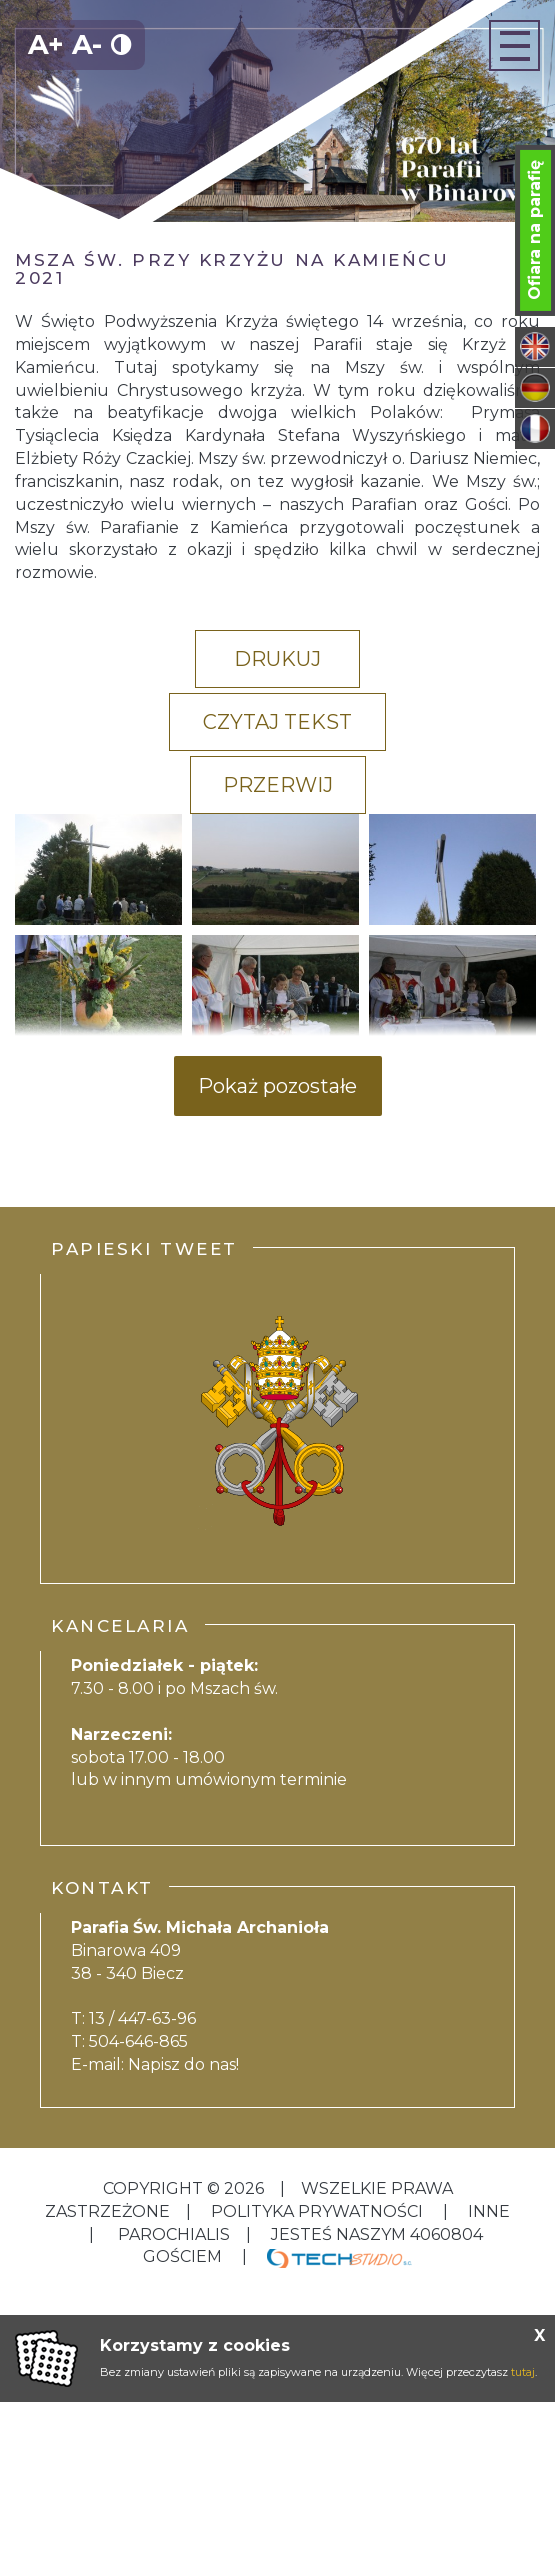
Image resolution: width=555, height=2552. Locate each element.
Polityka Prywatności (317, 2211)
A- (87, 44)
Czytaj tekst (277, 722)
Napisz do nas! (183, 2064)
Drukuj (277, 659)
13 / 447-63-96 (142, 2018)
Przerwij (278, 785)
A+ (46, 44)
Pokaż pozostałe (277, 1086)
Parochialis (174, 2234)
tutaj (523, 2372)
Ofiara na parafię (534, 230)
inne (487, 2211)
